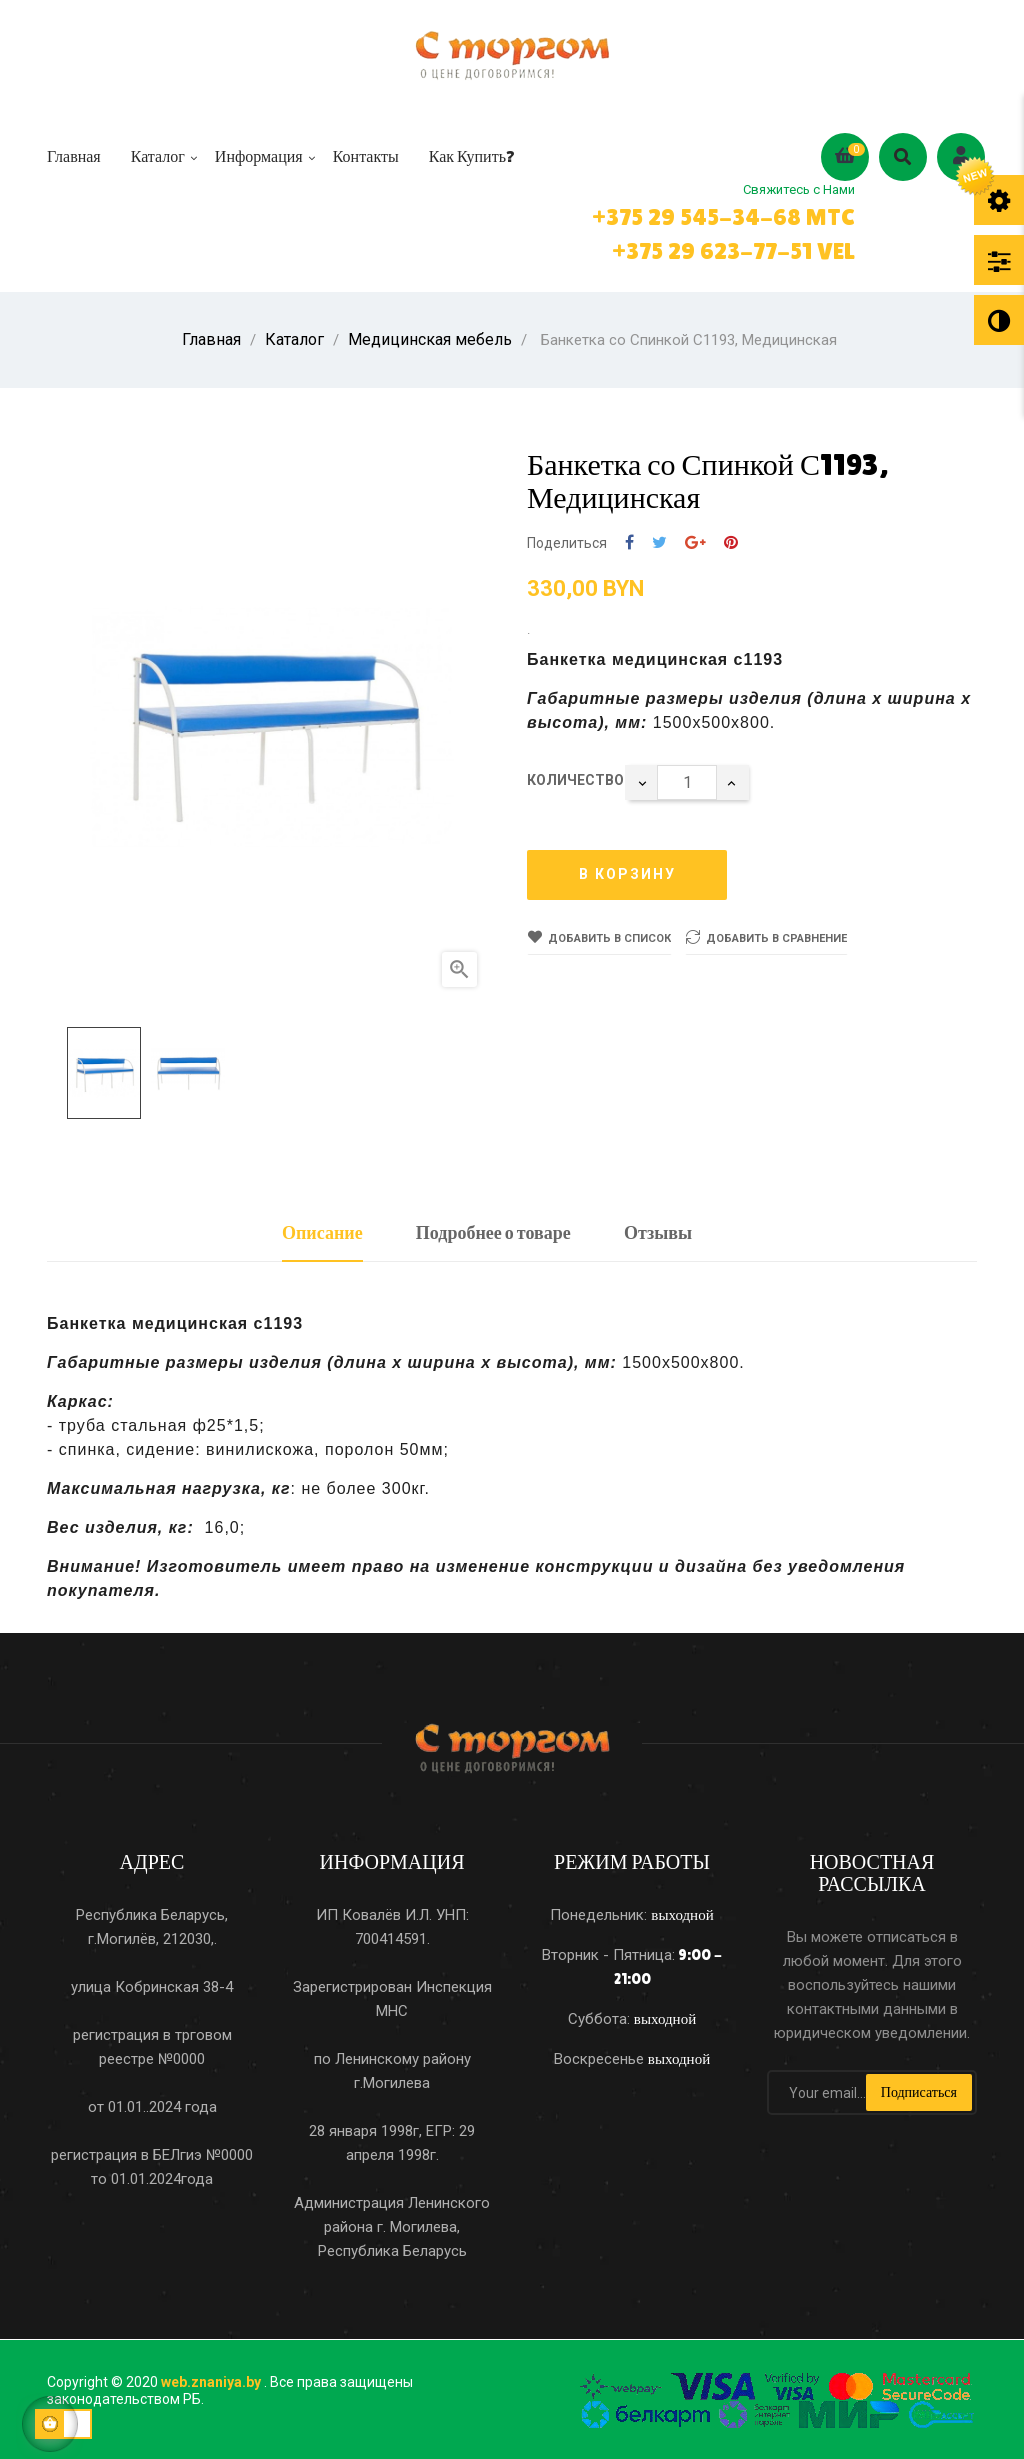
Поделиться (629, 535)
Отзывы (658, 1224)
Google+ (695, 535)
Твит (659, 535)
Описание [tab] (322, 1224)
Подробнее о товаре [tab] (493, 1224)
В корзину (627, 867)
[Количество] (687, 774)
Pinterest (731, 535)
